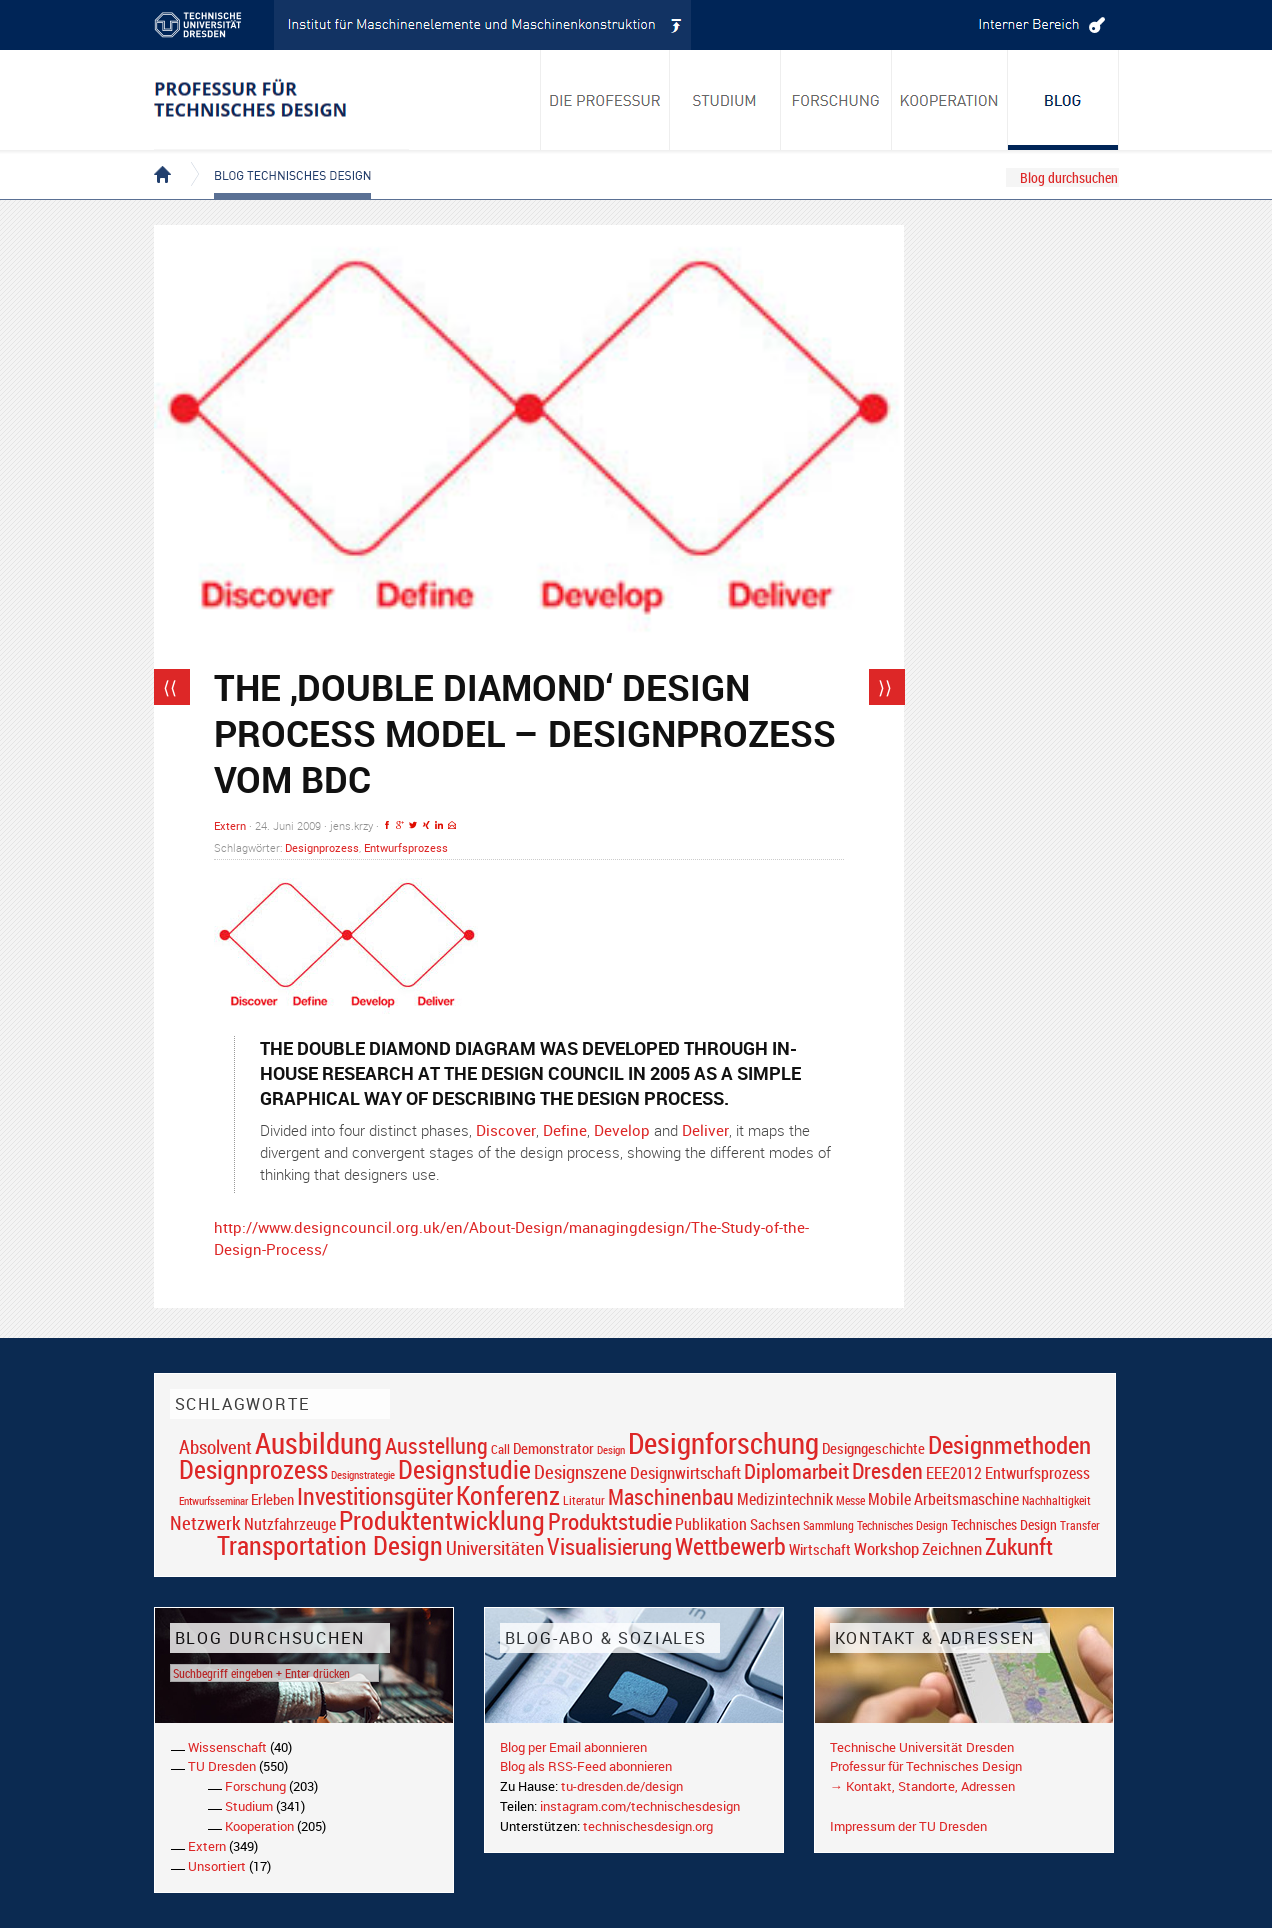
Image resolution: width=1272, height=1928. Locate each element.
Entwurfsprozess (406, 847)
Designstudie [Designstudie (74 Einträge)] (464, 1469)
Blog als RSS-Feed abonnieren (586, 1766)
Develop (622, 1130)
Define (565, 1130)
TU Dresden (222, 1766)
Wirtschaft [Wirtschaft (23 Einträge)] (820, 1549)
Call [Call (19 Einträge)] (500, 1449)
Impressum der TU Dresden (908, 1826)
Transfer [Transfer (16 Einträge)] (1080, 1525)
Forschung (255, 1786)
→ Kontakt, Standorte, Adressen (922, 1786)
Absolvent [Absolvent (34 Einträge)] (215, 1446)
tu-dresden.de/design (622, 1786)
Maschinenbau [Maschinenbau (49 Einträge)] (671, 1496)
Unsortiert (217, 1866)
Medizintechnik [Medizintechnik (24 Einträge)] (785, 1499)
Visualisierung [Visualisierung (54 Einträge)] (609, 1546)
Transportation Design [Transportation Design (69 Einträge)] (330, 1545)
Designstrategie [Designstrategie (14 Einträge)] (363, 1475)
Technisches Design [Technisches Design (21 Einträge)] (1004, 1524)
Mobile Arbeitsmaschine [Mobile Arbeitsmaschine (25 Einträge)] (943, 1499)
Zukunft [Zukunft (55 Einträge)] (1019, 1546)
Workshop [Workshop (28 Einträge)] (886, 1548)
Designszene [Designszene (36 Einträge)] (580, 1472)
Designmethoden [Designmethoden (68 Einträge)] (1009, 1444)
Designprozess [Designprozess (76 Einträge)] (253, 1469)
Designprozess (322, 847)
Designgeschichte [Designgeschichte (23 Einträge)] (873, 1448)
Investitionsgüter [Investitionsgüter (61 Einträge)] (375, 1496)
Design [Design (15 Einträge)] (611, 1449)
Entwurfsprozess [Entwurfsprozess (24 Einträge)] (1037, 1473)
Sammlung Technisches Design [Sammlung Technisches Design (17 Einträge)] (875, 1525)
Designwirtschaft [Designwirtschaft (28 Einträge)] (685, 1472)
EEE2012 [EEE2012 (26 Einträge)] (954, 1473)
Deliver (705, 1130)
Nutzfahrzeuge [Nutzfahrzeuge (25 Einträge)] (290, 1524)
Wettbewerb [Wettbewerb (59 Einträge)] (730, 1546)
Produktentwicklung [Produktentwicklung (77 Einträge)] (442, 1520)
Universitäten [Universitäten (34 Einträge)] (495, 1547)
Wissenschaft (227, 1747)
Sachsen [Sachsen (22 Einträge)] (775, 1524)
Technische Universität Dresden (922, 1747)
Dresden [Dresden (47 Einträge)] (887, 1470)
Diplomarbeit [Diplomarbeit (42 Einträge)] (796, 1471)
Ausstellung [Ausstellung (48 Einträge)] (436, 1445)
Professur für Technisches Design (926, 1766)
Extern (230, 825)
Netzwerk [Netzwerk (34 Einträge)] (205, 1522)
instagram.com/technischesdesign (640, 1806)
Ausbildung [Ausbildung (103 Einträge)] (318, 1443)
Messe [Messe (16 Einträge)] (850, 1500)
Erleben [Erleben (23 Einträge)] (272, 1499)
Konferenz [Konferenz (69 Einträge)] (508, 1495)
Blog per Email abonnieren (573, 1747)
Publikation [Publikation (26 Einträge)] (711, 1524)
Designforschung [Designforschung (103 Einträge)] (723, 1443)
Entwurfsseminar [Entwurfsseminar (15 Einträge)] (213, 1500)
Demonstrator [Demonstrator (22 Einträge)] (553, 1448)
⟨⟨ (170, 687)
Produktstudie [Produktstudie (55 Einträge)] (610, 1521)
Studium (249, 1806)
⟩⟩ (885, 687)
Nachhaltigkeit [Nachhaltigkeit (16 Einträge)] (1056, 1500)
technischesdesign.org (648, 1826)
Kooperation (259, 1826)
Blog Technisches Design (276, 158)
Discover (506, 1130)
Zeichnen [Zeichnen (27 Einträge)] (952, 1549)
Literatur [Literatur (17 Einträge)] (584, 1500)
